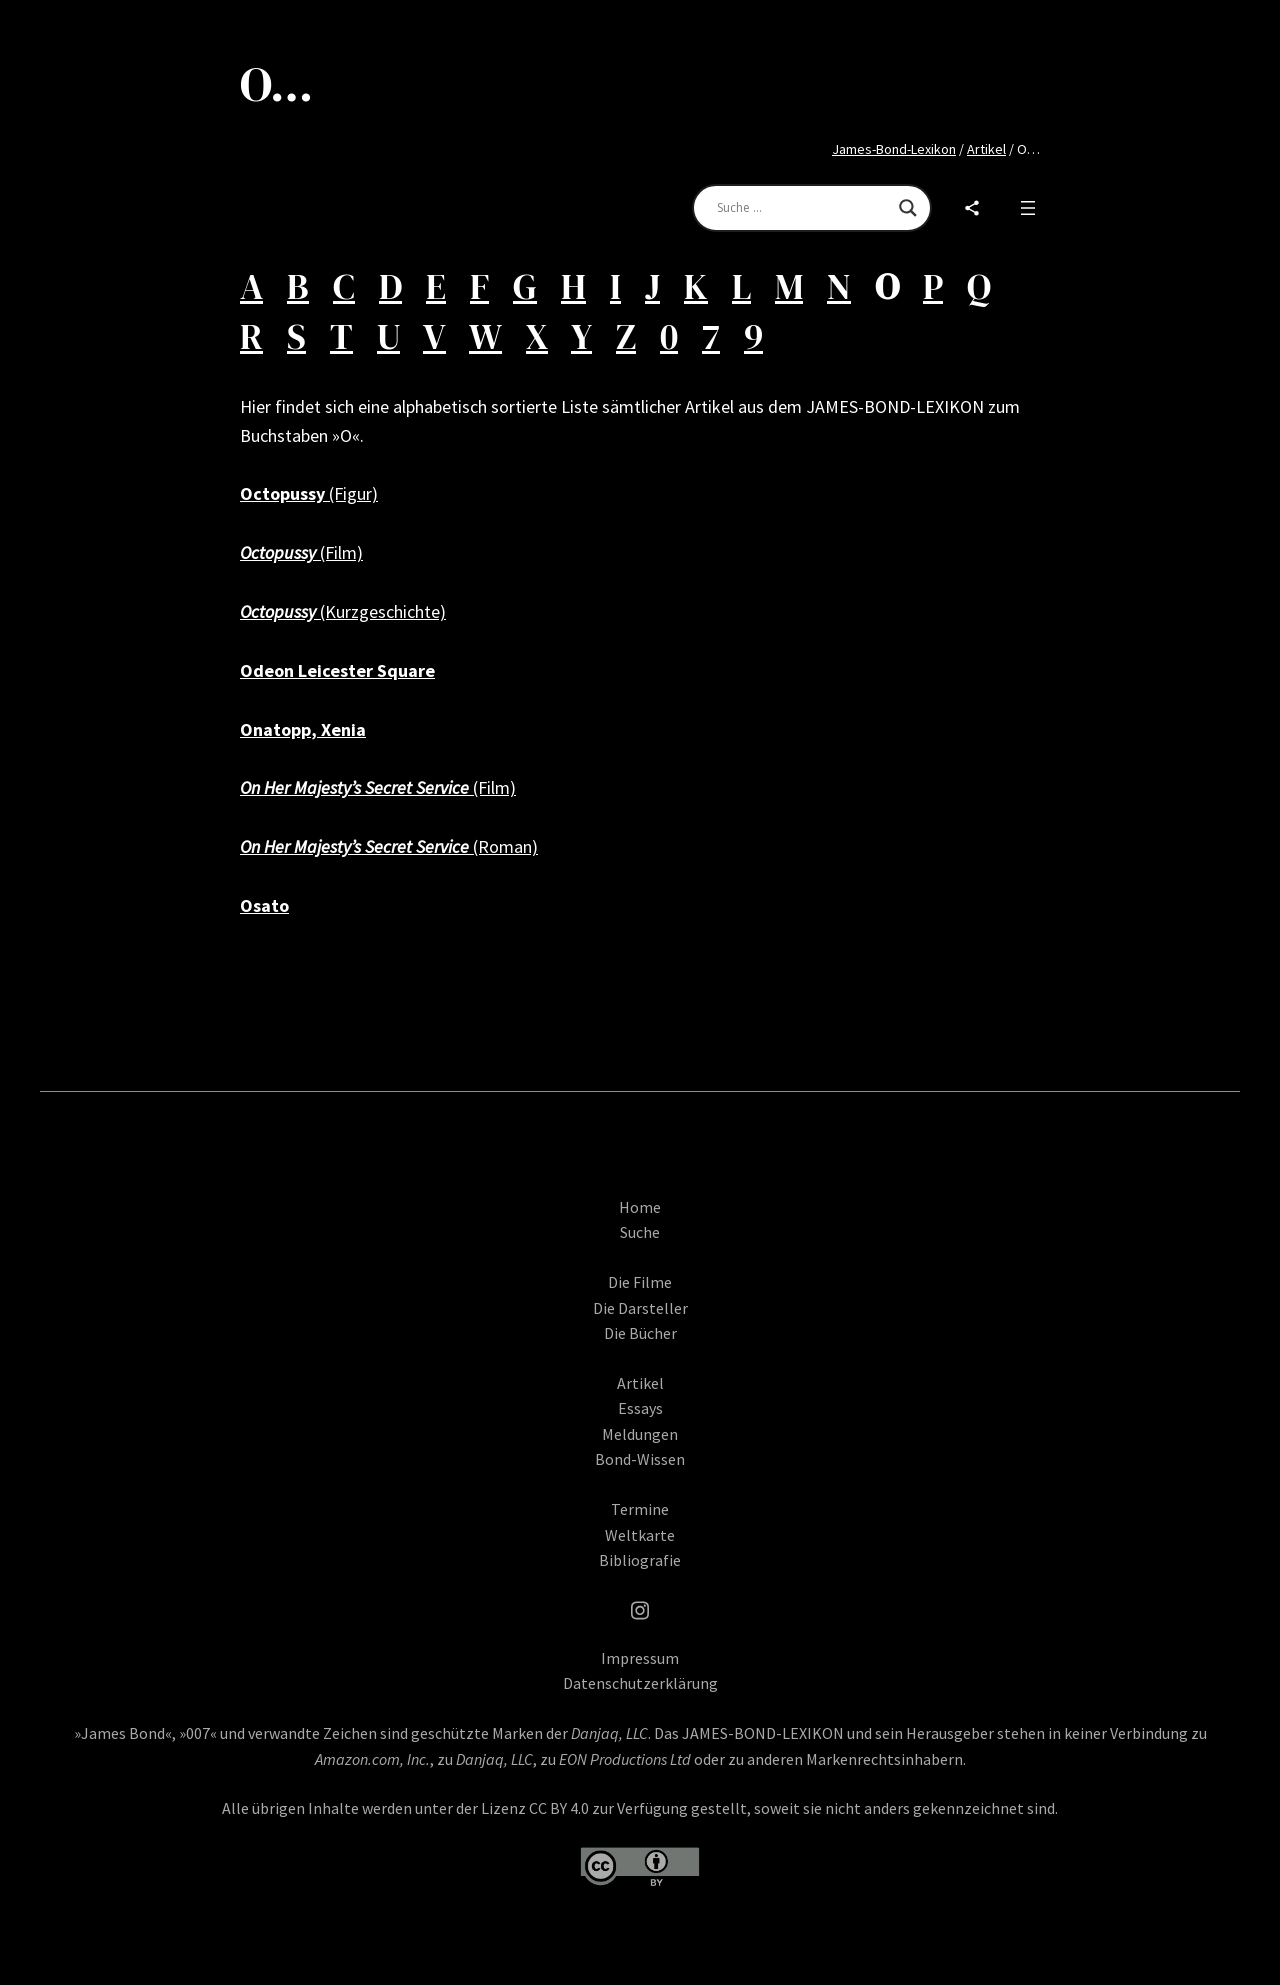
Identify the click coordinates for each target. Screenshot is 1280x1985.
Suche (640, 1246)
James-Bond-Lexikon (894, 149)
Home (640, 1220)
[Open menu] (1028, 208)
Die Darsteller (640, 1321)
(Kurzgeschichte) (343, 611)
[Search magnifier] (908, 208)
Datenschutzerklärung (640, 1697)
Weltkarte (640, 1548)
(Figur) (309, 493)
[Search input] (803, 208)
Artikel (986, 149)
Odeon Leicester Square (337, 670)
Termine (640, 1523)
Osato (264, 905)
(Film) (301, 552)
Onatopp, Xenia (303, 729)
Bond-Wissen (640, 1473)
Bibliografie (640, 1574)
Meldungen (640, 1447)
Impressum (640, 1671)
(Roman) (389, 846)
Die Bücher (640, 1347)
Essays (640, 1422)
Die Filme (640, 1295)
